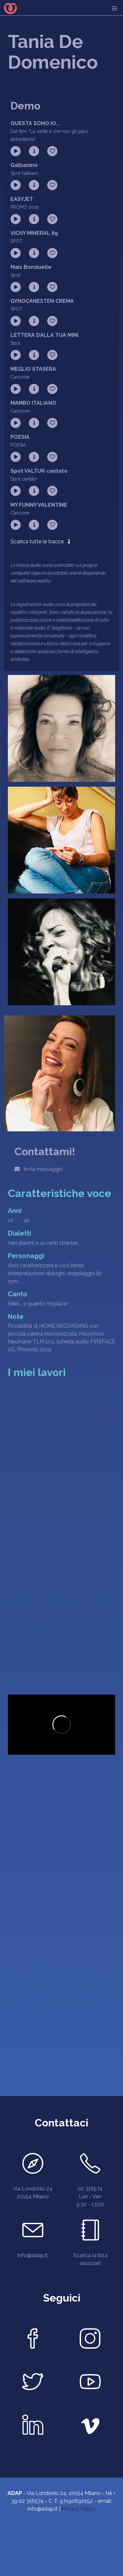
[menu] (114, 8)
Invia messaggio (38, 1169)
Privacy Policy (78, 2509)
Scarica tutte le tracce (40, 541)
